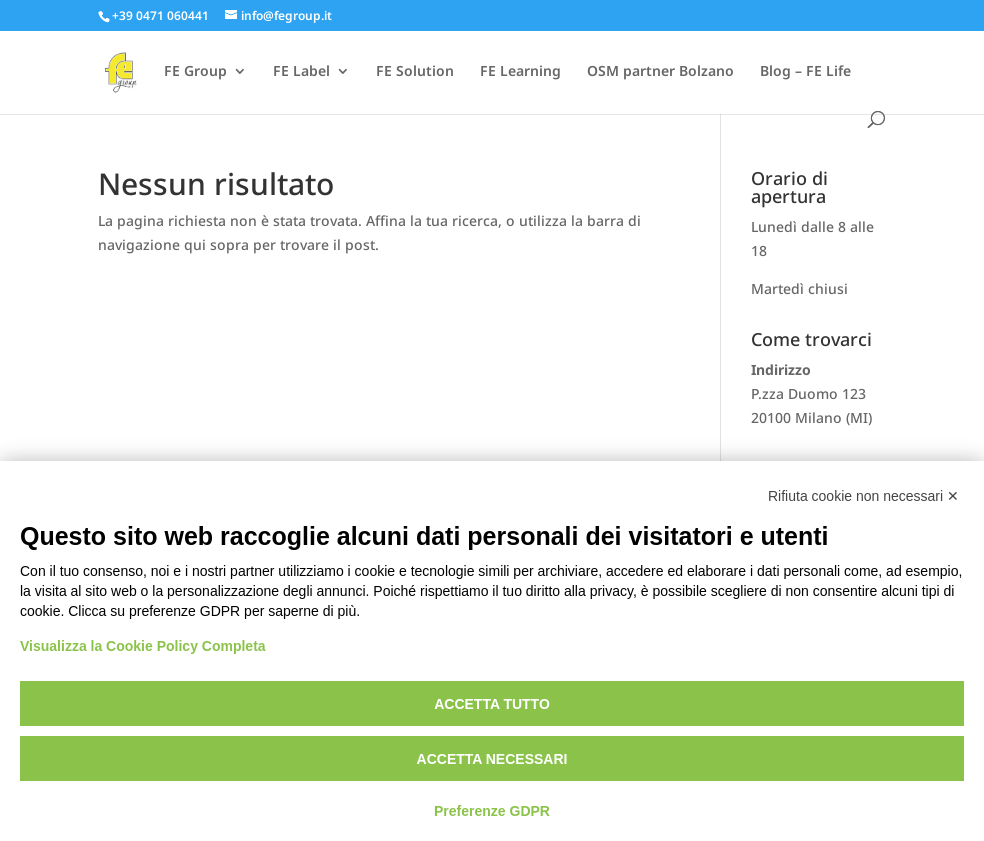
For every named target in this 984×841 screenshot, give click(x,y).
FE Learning (520, 72)
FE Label (301, 72)
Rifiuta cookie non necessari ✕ (863, 496)
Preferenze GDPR (492, 811)
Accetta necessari (492, 759)
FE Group (195, 72)
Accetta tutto (492, 704)
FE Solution (415, 72)
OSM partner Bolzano (660, 72)
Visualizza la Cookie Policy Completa (143, 646)
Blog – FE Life (805, 72)
